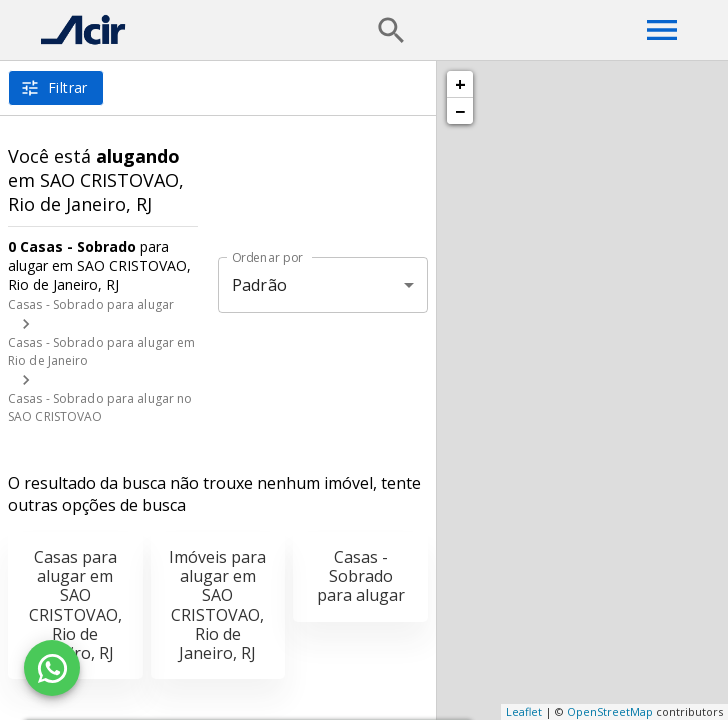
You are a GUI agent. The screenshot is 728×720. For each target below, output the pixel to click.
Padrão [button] (259, 285)
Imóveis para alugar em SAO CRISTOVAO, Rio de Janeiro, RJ (217, 605)
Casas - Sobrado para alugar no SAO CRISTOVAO (100, 407)
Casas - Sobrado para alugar (91, 304)
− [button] (460, 111)
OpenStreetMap (610, 711)
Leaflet (524, 711)
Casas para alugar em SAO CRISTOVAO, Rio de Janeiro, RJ (75, 605)
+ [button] (460, 84)
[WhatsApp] (52, 668)
